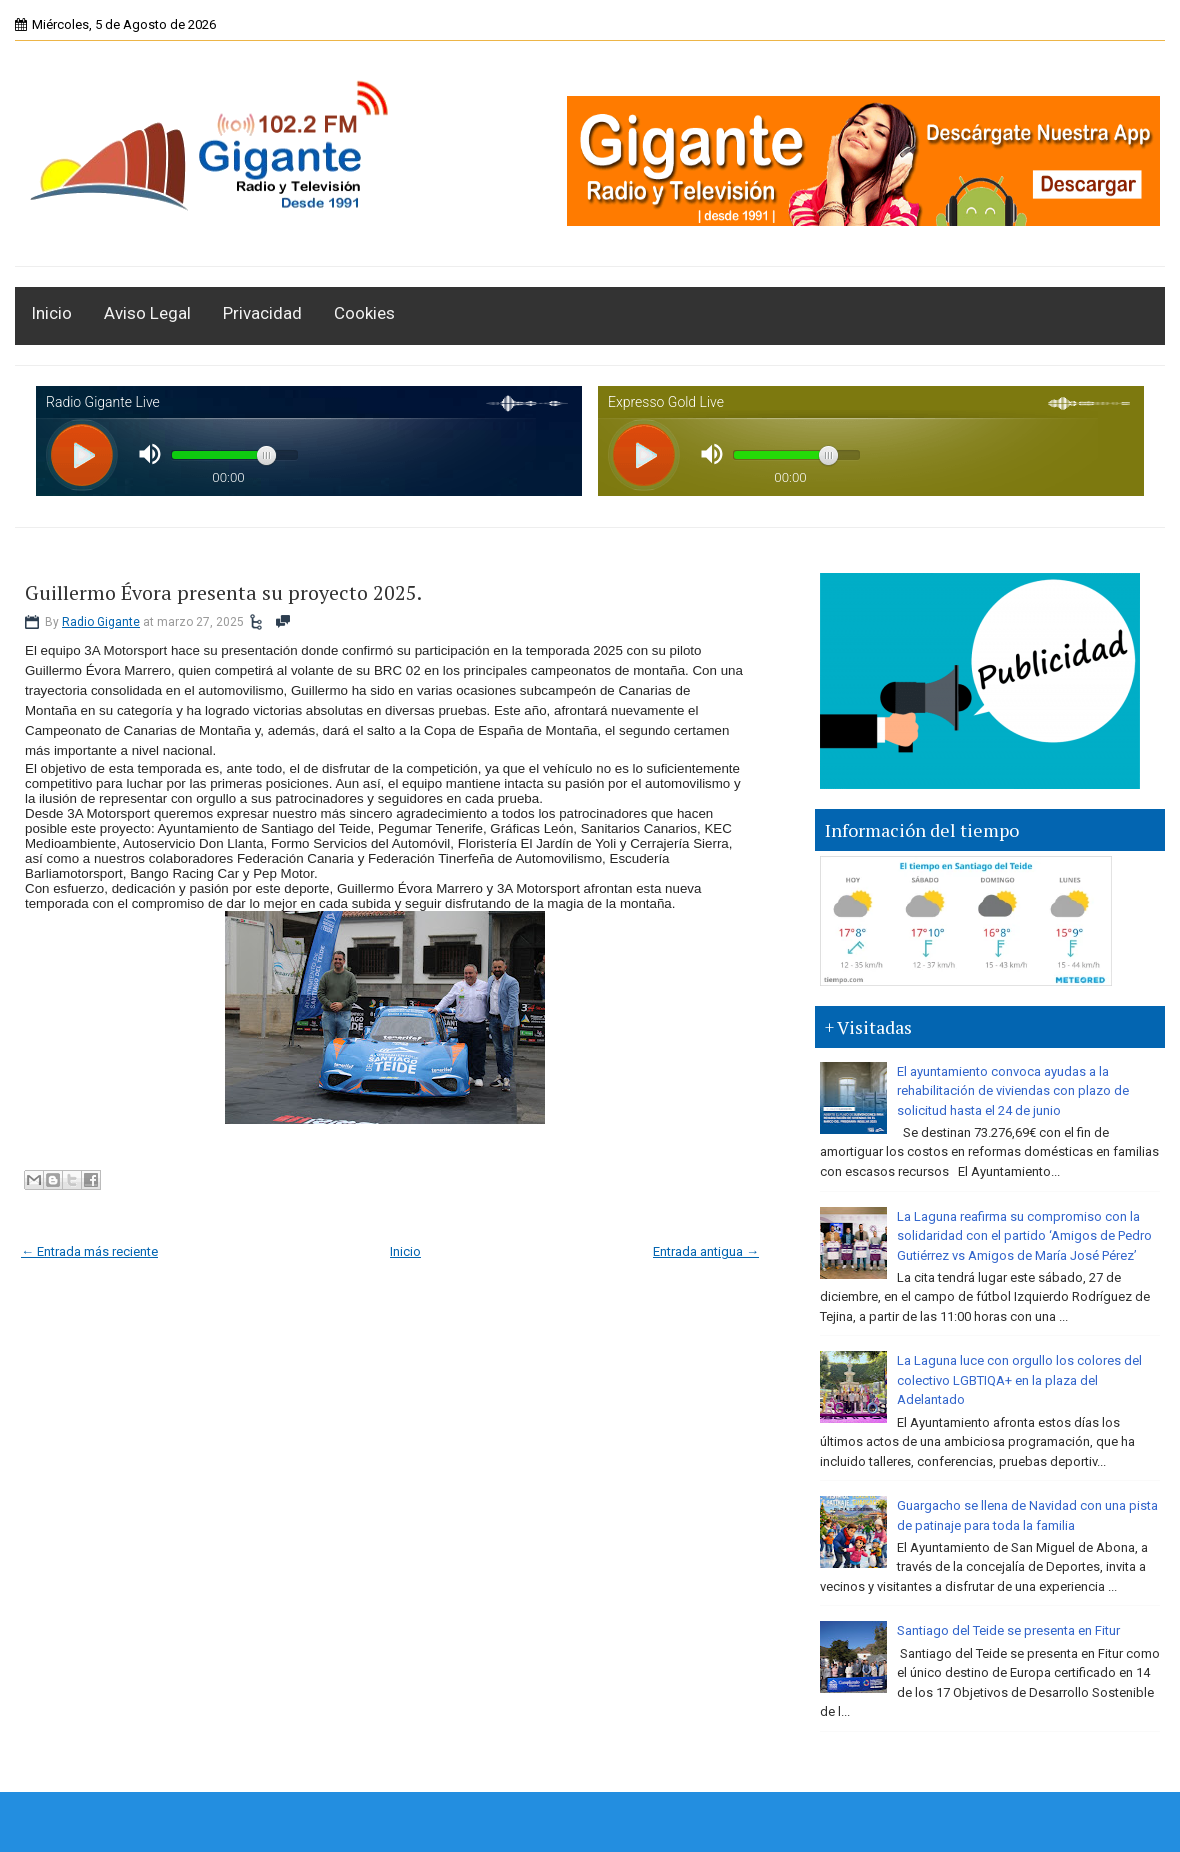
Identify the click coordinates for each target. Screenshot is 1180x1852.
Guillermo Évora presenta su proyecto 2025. (223, 593)
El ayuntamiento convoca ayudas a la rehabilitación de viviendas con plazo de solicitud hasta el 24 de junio (1013, 1091)
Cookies (364, 313)
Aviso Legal (147, 313)
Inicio (51, 313)
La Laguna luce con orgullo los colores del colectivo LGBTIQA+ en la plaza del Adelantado (1019, 1380)
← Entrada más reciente (89, 1251)
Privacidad (262, 313)
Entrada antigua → (706, 1251)
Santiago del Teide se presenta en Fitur (1008, 1630)
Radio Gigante (101, 622)
